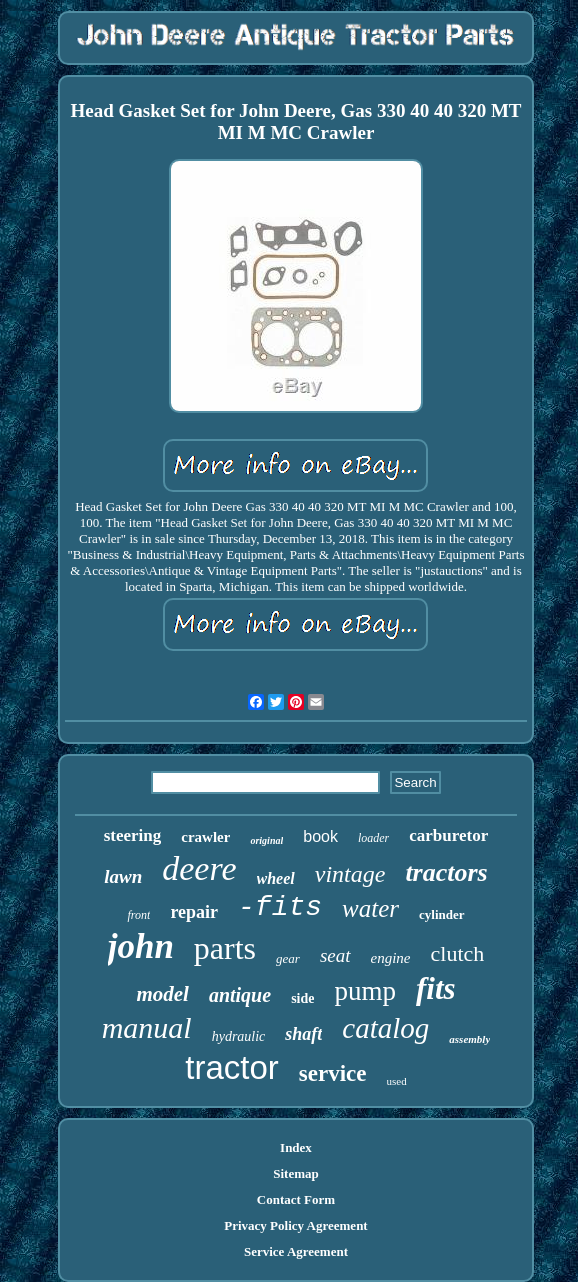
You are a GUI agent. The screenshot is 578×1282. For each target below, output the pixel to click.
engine (391, 958)
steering (133, 835)
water (370, 908)
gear (288, 958)
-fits (280, 907)
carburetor (448, 835)
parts (225, 948)
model (162, 994)
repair (194, 912)
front (138, 915)
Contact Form (296, 1199)
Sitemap (296, 1173)
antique (240, 995)
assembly (469, 1039)
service (333, 1073)
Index (296, 1147)
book (320, 836)
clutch (458, 953)
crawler (205, 837)
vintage (350, 874)
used (397, 1081)
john (141, 946)
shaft (303, 1034)
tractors (446, 872)
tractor (232, 1067)
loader (373, 838)
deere (199, 868)
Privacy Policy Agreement (295, 1225)
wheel (276, 878)
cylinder (442, 914)
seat (335, 955)
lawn (123, 876)
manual (147, 1027)
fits (436, 988)
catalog (385, 1028)
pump (365, 991)
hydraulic (239, 1036)
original (266, 840)
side (302, 998)
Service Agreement (296, 1251)
